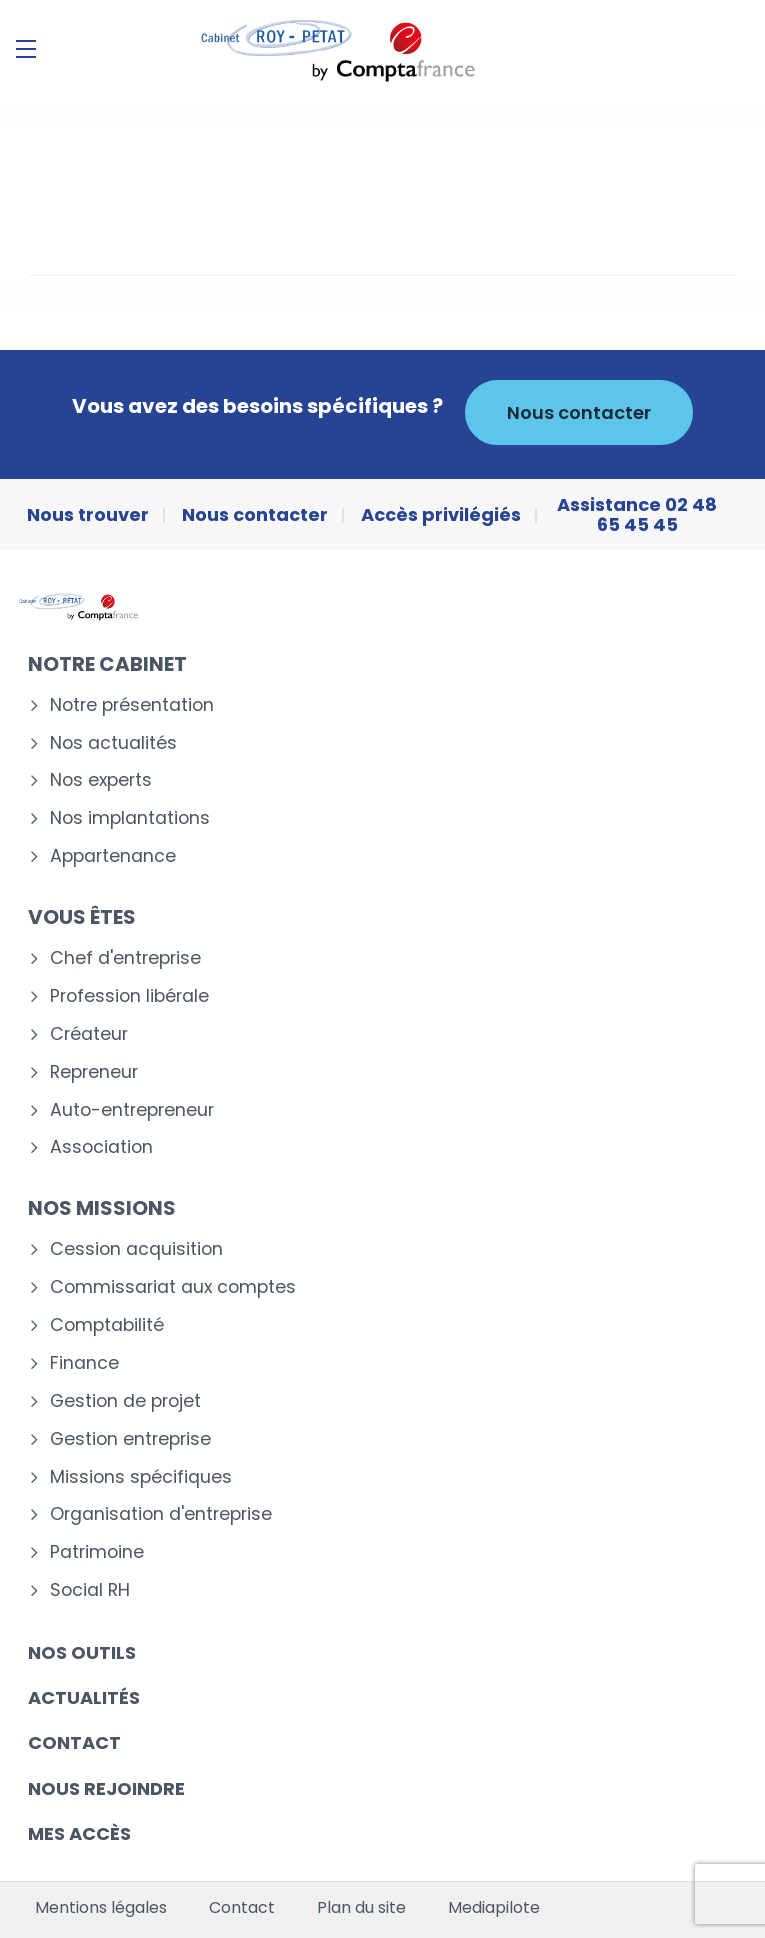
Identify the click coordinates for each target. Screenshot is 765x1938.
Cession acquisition (136, 1249)
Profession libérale (129, 996)
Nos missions (102, 1208)
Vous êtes (82, 917)
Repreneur (94, 1072)
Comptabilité (107, 1325)
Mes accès (79, 1833)
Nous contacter (579, 412)
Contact (74, 1742)
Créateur (89, 1034)
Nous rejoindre (106, 1788)
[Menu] (26, 49)
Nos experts (101, 780)
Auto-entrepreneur (132, 1110)
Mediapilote (494, 1908)
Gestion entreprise (130, 1439)
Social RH (90, 1590)
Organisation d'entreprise (161, 1514)
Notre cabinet (107, 664)
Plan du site (361, 1908)
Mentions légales (101, 1908)
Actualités (84, 1697)
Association (101, 1147)
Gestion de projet (125, 1401)
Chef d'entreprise (125, 958)
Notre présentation (132, 705)
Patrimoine (97, 1552)
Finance (84, 1363)
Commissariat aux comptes (173, 1287)
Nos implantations (130, 818)
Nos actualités (113, 743)
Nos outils (82, 1652)
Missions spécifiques (141, 1477)
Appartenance (113, 856)
